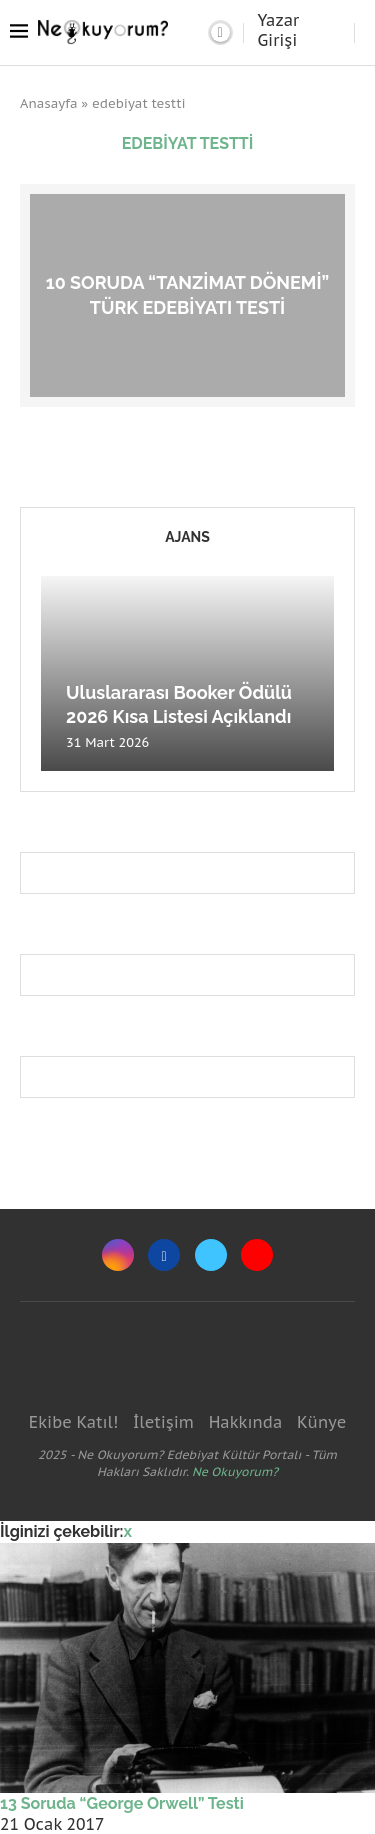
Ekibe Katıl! (73, 1422)
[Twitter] (211, 1255)
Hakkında (246, 1422)
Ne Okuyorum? (235, 1471)
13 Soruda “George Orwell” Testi (122, 1803)
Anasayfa (49, 103)
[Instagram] (118, 1255)
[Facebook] (164, 1255)
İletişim (163, 1422)
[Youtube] (257, 1255)
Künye (321, 1422)
